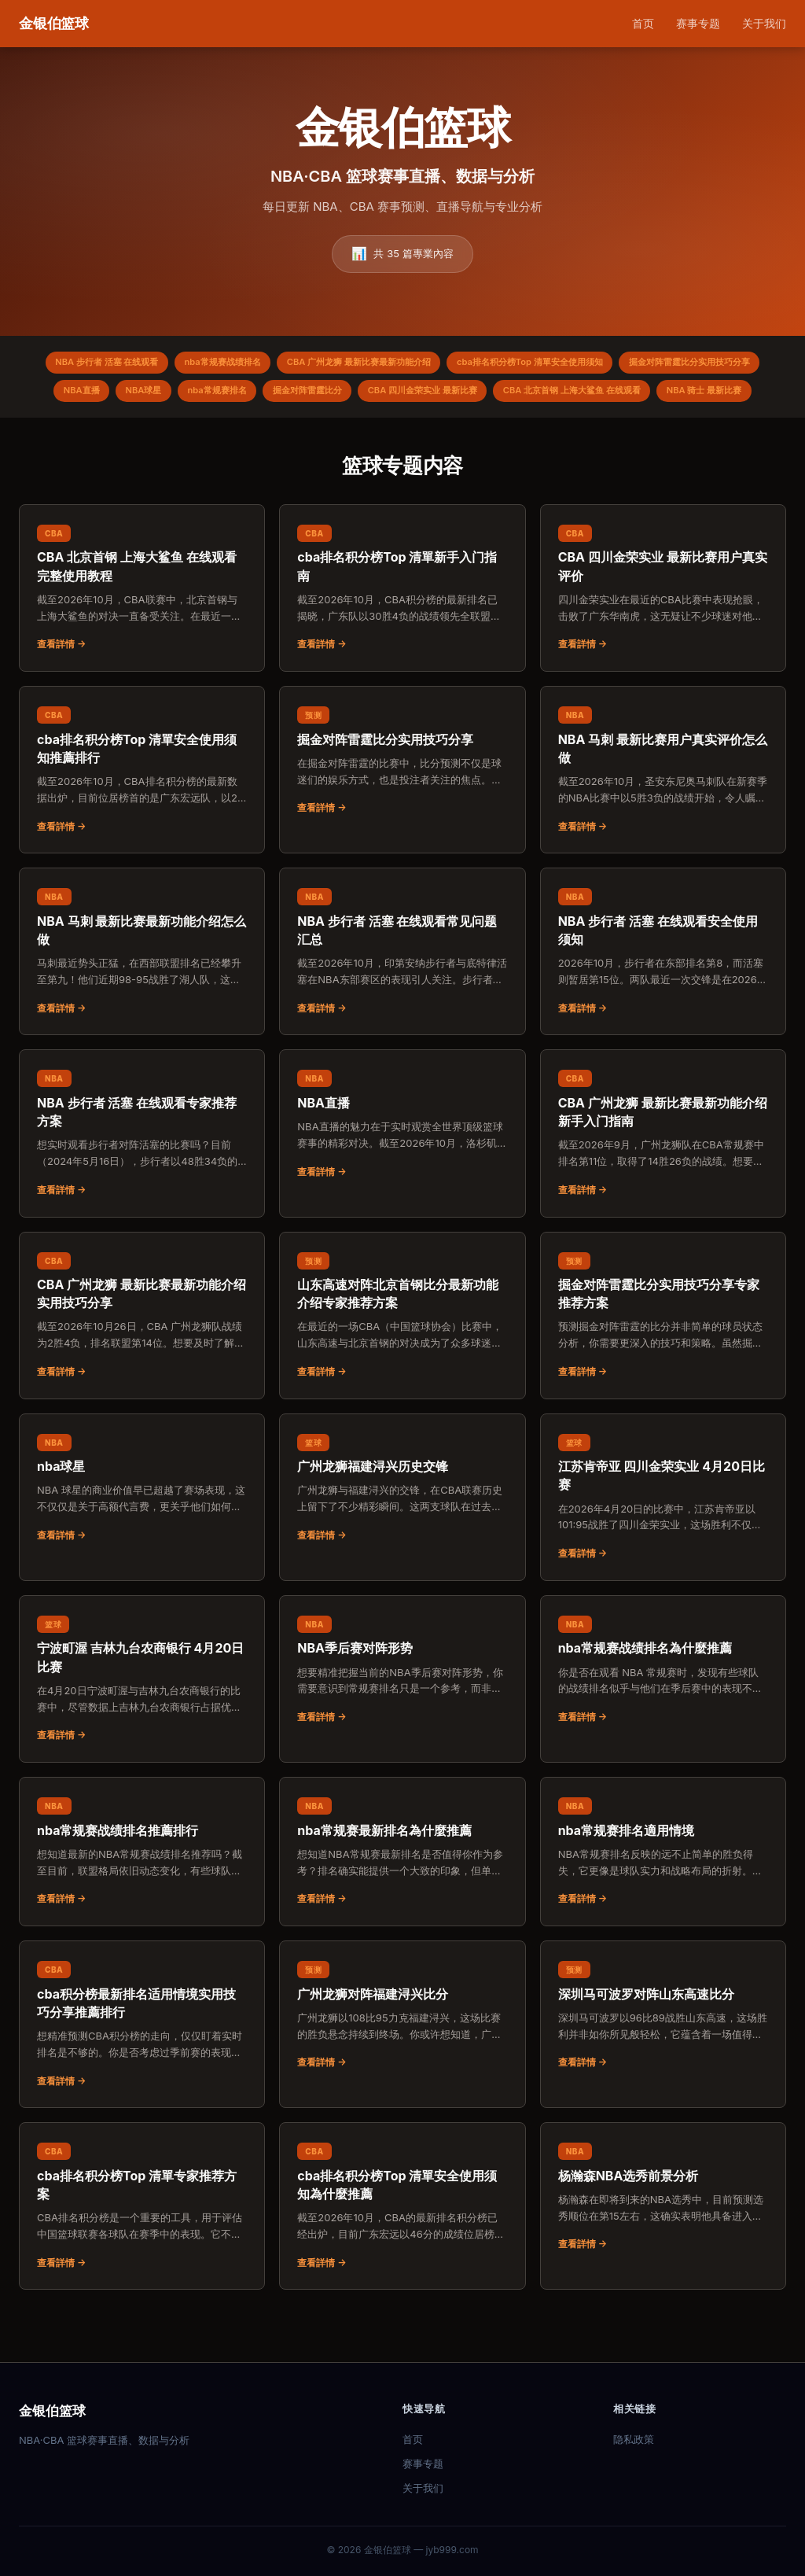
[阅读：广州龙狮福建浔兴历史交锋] (402, 1528)
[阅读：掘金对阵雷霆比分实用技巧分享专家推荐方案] (663, 1355)
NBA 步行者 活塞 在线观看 (156, 364)
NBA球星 (342, 397)
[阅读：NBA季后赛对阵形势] (402, 1710)
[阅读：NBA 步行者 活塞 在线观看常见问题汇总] (402, 991)
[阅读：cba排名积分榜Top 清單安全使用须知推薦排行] (142, 810)
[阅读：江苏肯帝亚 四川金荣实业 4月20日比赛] (663, 1537)
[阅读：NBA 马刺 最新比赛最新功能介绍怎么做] (142, 991)
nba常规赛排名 (426, 397)
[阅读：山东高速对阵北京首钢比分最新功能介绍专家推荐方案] (402, 1355)
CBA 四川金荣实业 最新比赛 (656, 397)
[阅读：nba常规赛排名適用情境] (663, 1892)
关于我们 (764, 23)
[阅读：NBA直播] (402, 1164)
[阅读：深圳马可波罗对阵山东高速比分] (663, 2055)
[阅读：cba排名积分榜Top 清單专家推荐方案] (142, 2246)
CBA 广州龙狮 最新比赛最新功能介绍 (436, 364)
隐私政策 (633, 2439)
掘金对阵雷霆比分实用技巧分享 (156, 397)
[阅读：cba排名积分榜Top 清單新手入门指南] (402, 628)
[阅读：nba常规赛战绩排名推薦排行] (142, 1892)
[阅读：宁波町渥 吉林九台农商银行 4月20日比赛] (142, 1719)
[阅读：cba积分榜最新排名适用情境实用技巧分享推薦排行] (142, 2064)
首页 (643, 23)
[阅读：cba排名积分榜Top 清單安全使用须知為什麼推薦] (402, 2246)
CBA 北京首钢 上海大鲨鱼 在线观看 (346, 429)
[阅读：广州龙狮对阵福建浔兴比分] (402, 2055)
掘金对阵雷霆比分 (527, 397)
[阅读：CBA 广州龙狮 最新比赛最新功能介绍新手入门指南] (663, 1173)
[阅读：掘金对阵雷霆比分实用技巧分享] (402, 801)
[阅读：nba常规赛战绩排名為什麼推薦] (663, 1710)
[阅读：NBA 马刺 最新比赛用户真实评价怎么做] (663, 810)
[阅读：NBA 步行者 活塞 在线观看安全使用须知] (663, 991)
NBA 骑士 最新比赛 (493, 429)
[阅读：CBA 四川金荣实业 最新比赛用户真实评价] (663, 628)
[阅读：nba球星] (142, 1528)
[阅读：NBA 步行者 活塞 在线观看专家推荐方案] (142, 1173)
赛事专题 (698, 23)
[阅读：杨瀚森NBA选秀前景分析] (663, 2237)
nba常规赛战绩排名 (285, 364)
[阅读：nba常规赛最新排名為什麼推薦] (402, 1892)
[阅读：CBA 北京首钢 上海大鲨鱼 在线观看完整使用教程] (142, 628)
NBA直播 (272, 397)
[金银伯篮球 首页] (54, 24)
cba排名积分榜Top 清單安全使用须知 (625, 364)
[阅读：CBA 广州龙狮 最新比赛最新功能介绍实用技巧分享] (142, 1355)
